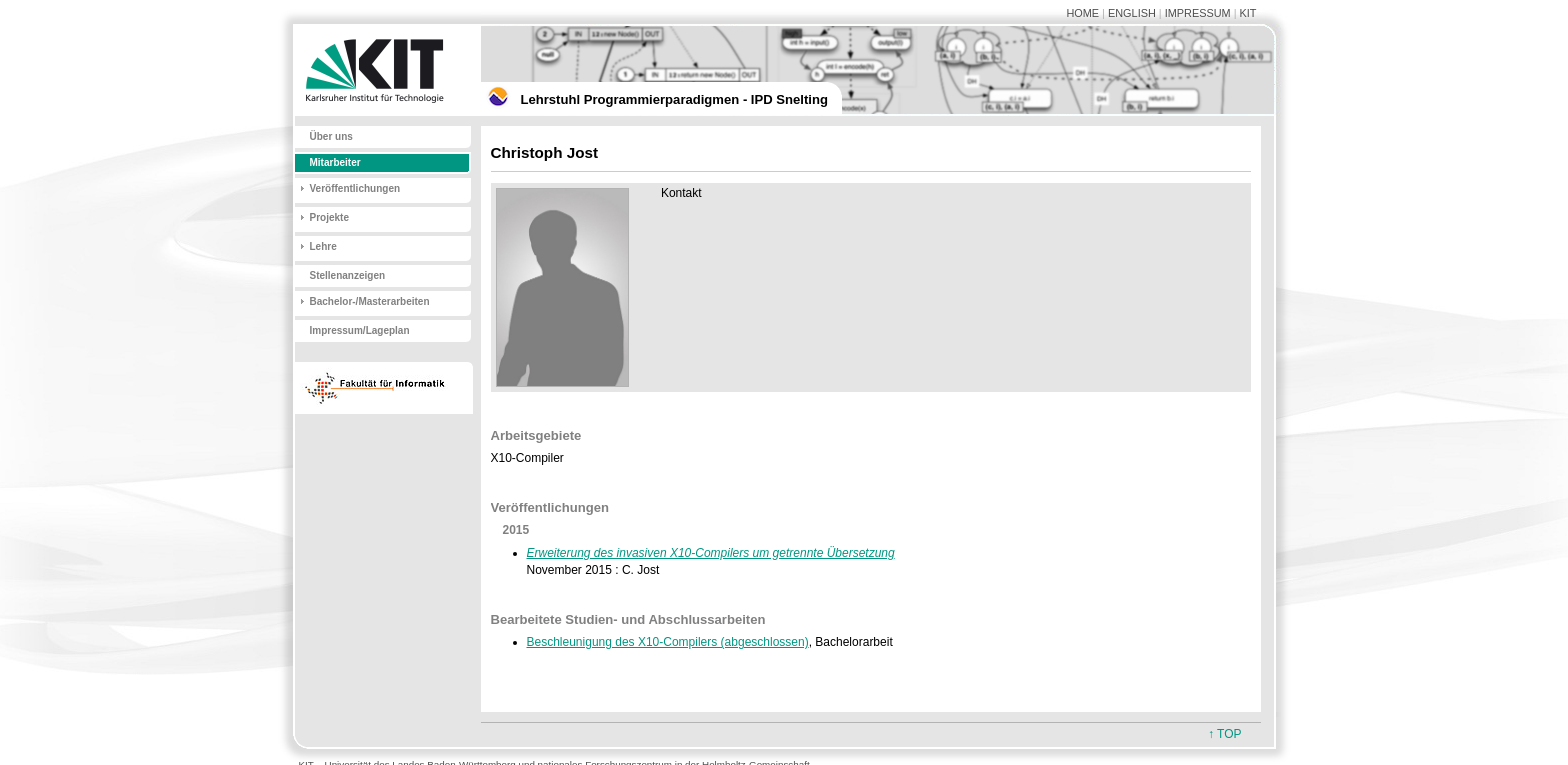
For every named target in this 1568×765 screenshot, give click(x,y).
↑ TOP (1225, 734)
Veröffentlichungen (355, 188)
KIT (1248, 13)
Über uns (331, 136)
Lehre (323, 246)
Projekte (329, 217)
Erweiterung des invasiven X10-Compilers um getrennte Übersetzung (711, 553)
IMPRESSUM (1198, 13)
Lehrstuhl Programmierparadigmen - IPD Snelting (674, 99)
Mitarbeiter (335, 162)
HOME (1082, 13)
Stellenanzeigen (348, 275)
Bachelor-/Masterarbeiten (370, 301)
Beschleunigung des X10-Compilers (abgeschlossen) (668, 642)
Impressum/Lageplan (360, 330)
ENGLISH (1132, 13)
